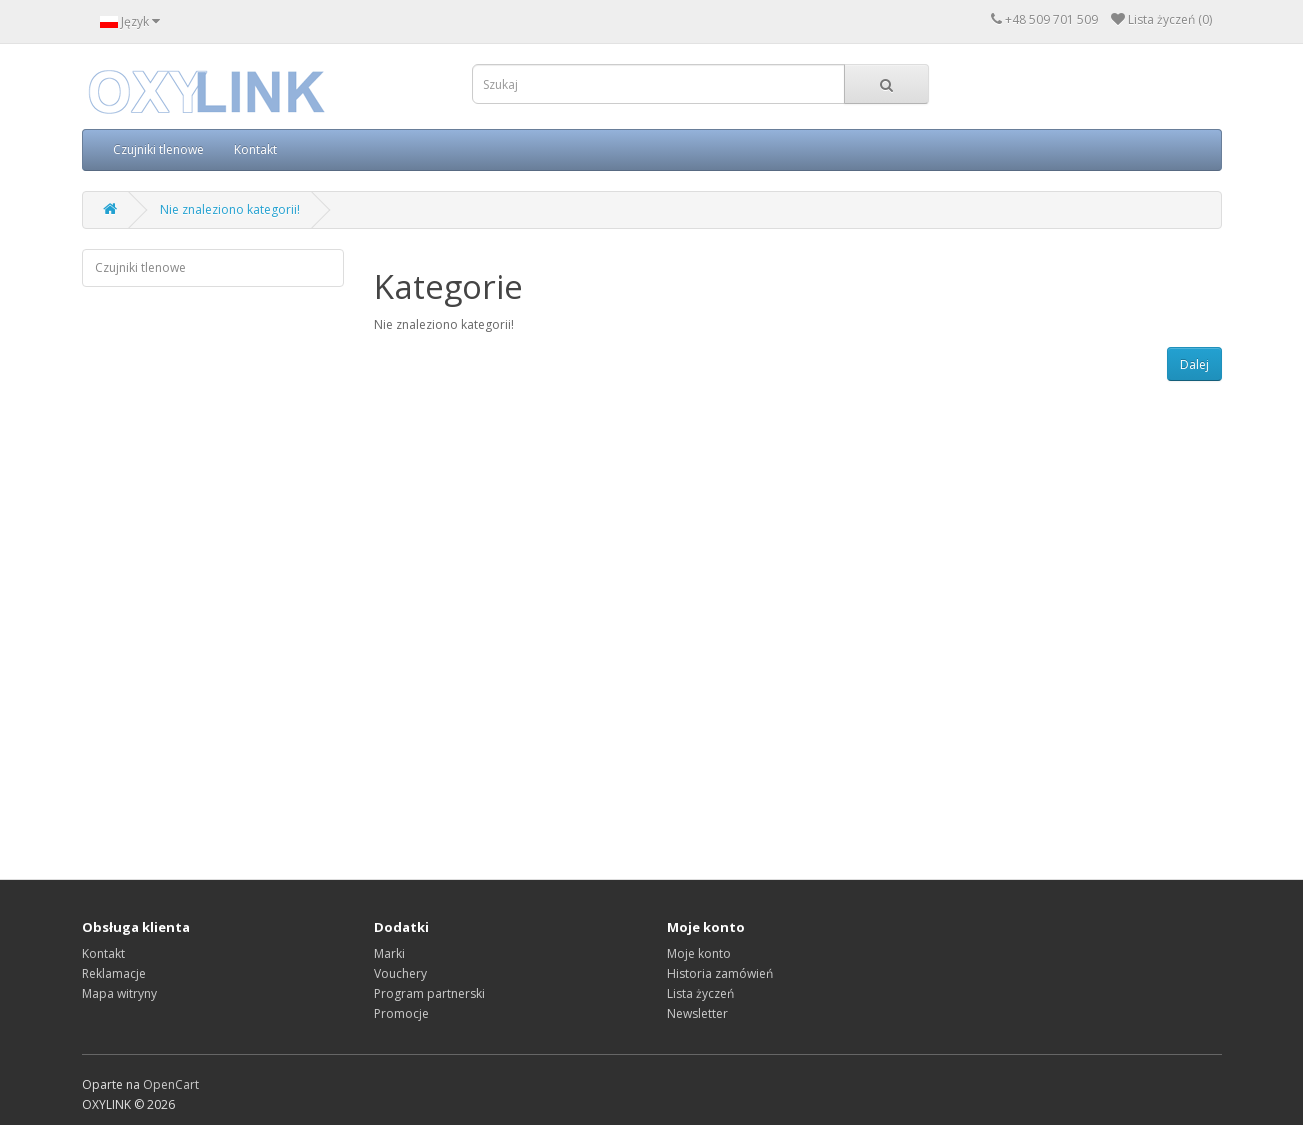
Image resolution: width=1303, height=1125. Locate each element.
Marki (389, 953)
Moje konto (699, 953)
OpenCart (171, 1084)
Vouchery (400, 973)
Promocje (401, 1013)
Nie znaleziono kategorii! (230, 209)
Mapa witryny (119, 993)
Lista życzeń (700, 993)
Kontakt (255, 149)
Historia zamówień (720, 973)
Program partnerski (429, 993)
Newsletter (697, 1013)
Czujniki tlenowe (158, 149)
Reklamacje (114, 973)
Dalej (1194, 364)
